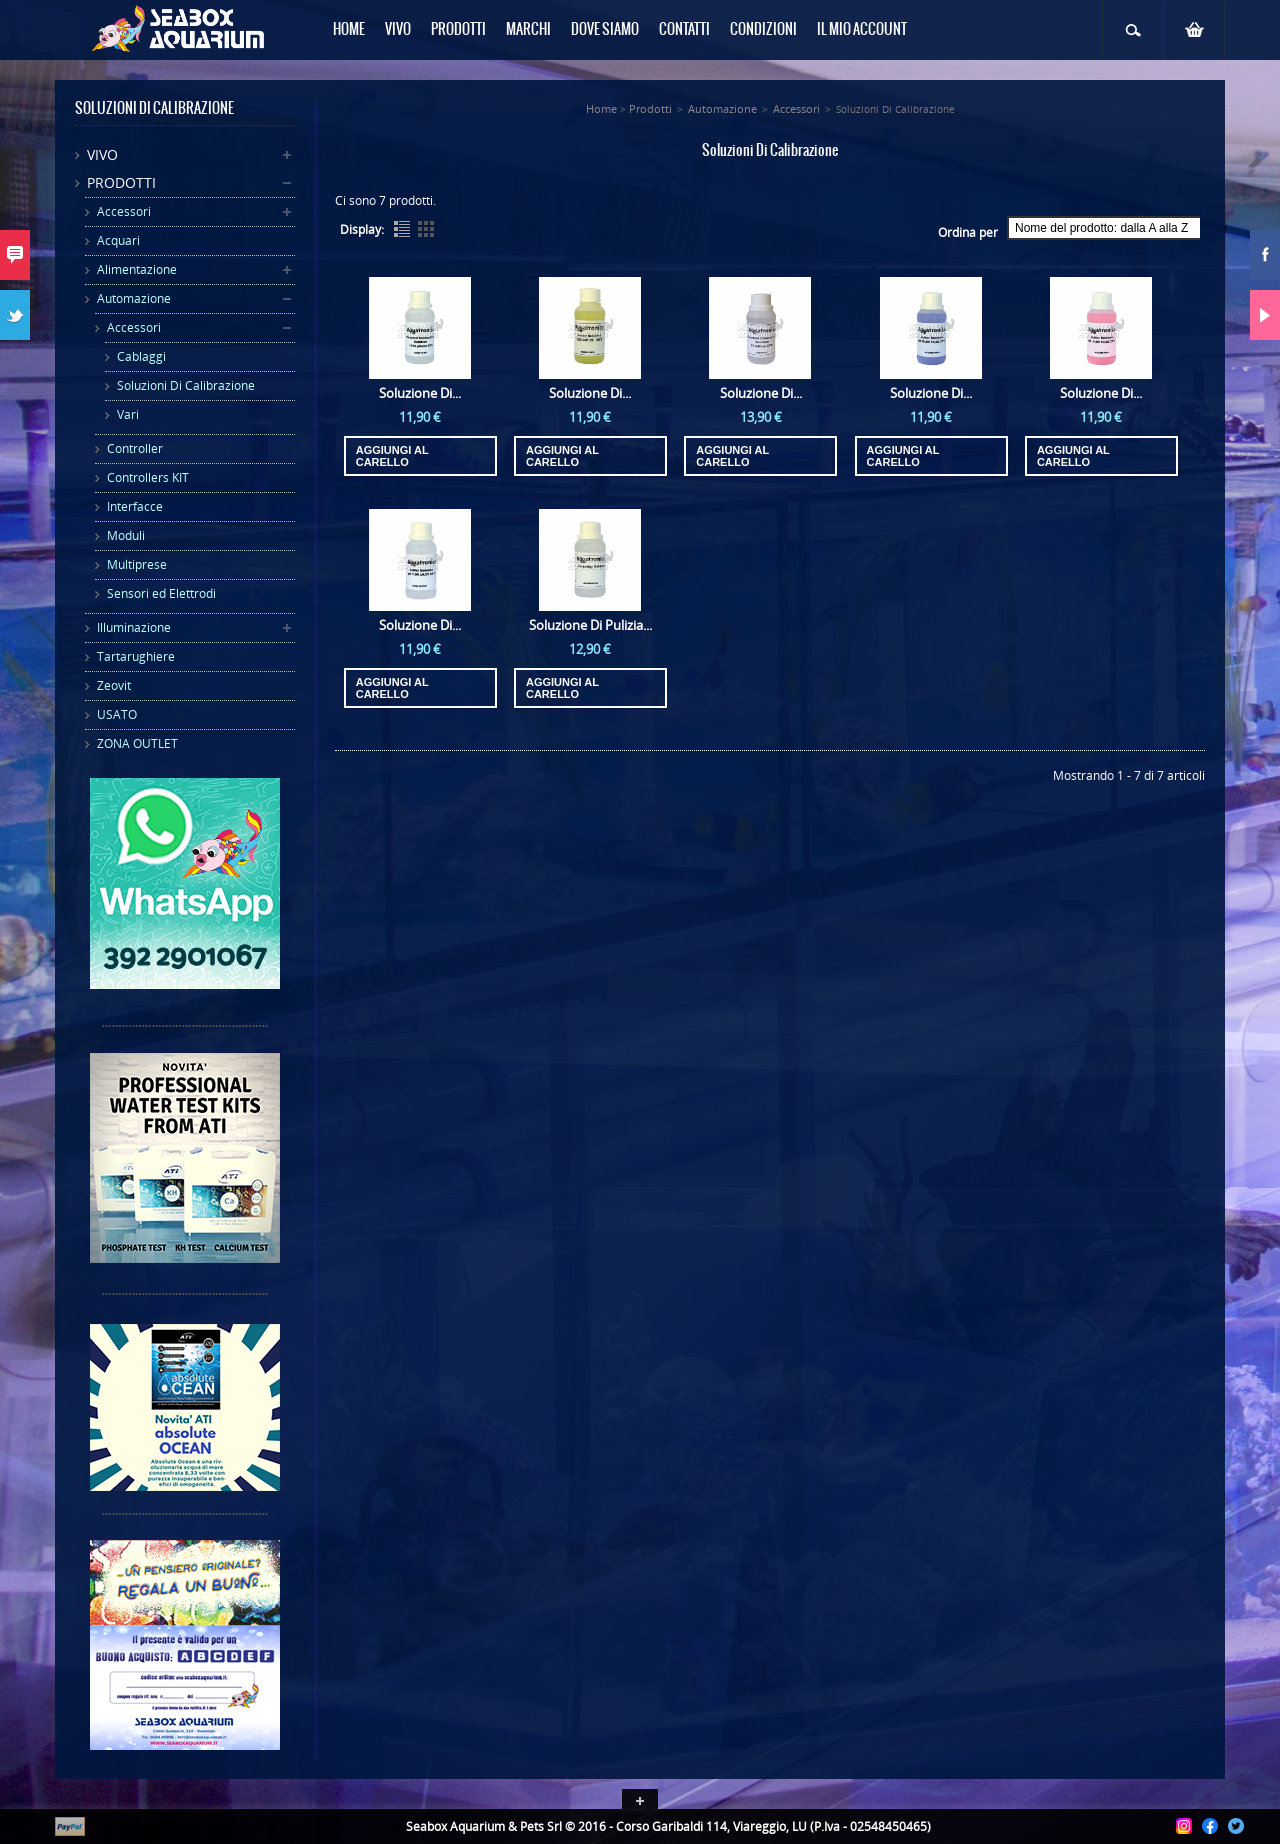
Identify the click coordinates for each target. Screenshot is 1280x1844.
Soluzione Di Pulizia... (590, 625)
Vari (128, 414)
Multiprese (137, 564)
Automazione (134, 298)
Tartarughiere (136, 656)
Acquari (118, 240)
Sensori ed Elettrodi (161, 593)
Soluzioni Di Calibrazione (186, 385)
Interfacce (135, 506)
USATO (117, 714)
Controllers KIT (148, 477)
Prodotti (121, 182)
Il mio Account (862, 30)
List (402, 229)
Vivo (102, 154)
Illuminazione (134, 627)
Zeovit (114, 685)
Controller (135, 448)
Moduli (126, 535)
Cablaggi (141, 356)
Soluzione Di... (420, 393)
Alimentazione (137, 269)
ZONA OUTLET (137, 743)
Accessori (124, 211)
